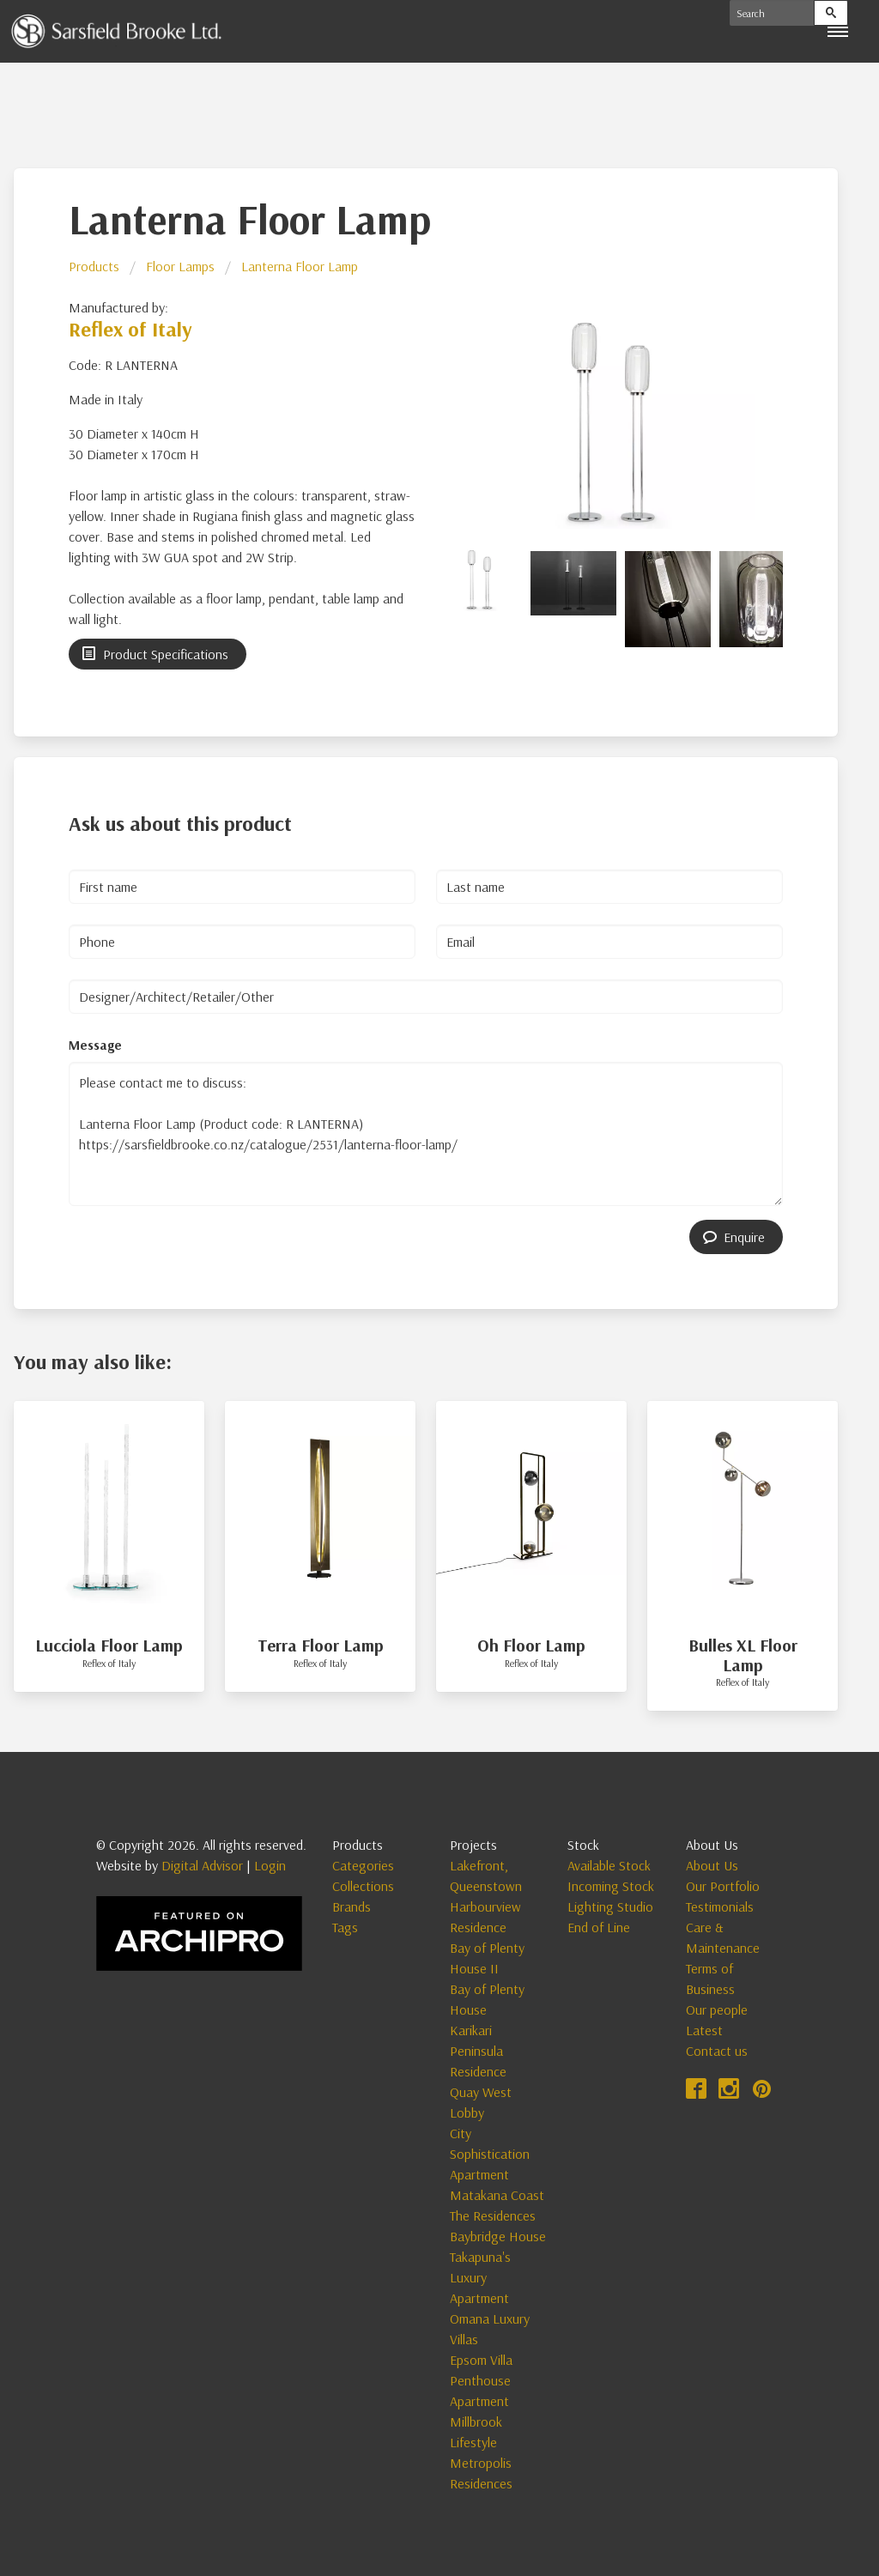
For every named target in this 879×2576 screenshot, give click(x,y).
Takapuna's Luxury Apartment (480, 2277)
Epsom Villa (481, 2359)
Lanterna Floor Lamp (299, 266)
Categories (363, 1865)
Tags (345, 1927)
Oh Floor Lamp (531, 1645)
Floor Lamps (180, 266)
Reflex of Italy (130, 329)
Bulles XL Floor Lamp (742, 1655)
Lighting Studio (610, 1906)
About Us (712, 1865)
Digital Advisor (202, 1865)
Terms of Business (710, 1978)
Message (95, 1044)
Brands (351, 1906)
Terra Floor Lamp (321, 1645)
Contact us (717, 2050)
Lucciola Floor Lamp (109, 1645)
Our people (717, 2009)
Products (94, 266)
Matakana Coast (497, 2194)
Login (270, 1865)
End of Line (598, 1927)
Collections (363, 1885)
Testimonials (720, 1906)
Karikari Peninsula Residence (478, 2050)
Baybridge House (498, 2236)
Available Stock (609, 1865)
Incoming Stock (610, 1885)
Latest (704, 2030)
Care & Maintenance (723, 1937)
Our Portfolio (723, 1885)
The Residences (493, 2215)
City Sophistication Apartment (490, 2153)
